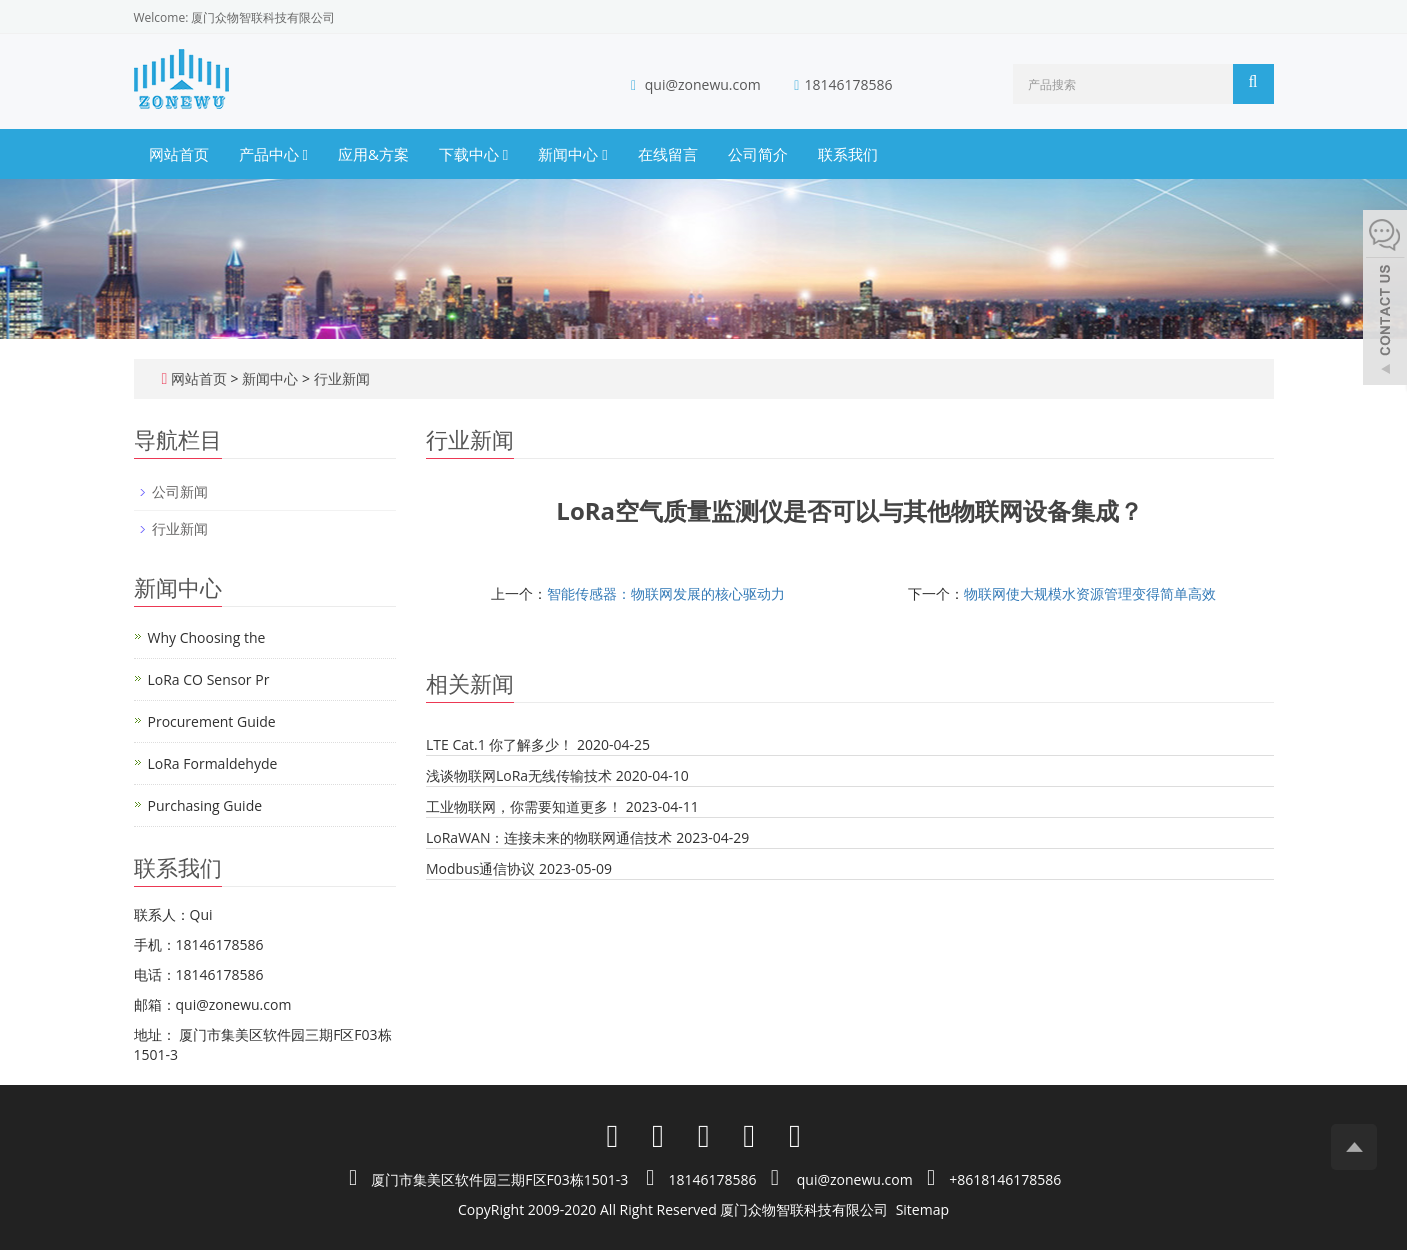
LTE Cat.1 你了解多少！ (499, 744)
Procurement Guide (212, 721)
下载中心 (473, 154)
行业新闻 (340, 378)
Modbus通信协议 (480, 868)
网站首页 (179, 154)
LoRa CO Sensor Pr (209, 679)
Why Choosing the (207, 637)
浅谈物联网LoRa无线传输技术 (519, 775)
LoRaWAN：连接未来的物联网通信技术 (549, 837)
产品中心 (273, 154)
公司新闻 (180, 491)
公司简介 (758, 154)
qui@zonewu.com (703, 84)
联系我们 (848, 154)
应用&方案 (373, 154)
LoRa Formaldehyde (213, 763)
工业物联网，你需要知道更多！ (524, 806)
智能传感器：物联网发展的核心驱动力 (666, 593)
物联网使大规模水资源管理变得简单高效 (1090, 593)
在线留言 (668, 154)
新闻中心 (572, 154)
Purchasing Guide (205, 805)
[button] (304, 154)
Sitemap (922, 1209)
